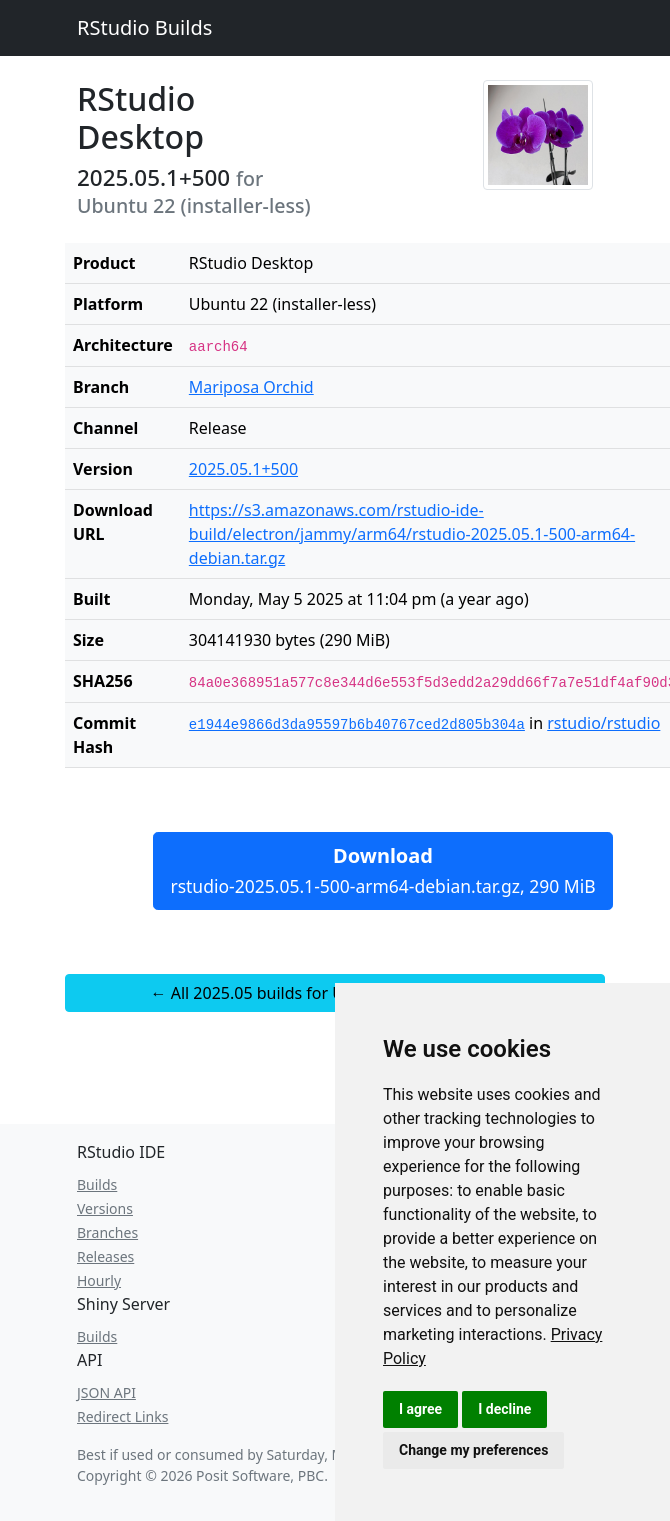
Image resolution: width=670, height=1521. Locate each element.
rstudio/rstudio (603, 723)
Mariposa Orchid (251, 387)
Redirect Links (122, 1416)
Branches (107, 1232)
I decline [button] (504, 1409)
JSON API (106, 1392)
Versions (105, 1208)
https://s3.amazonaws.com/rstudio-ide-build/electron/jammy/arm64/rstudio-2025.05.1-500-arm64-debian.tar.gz (412, 534)
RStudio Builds (144, 27)
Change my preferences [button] (473, 1450)
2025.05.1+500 (243, 469)
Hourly (99, 1280)
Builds (97, 1184)
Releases (105, 1256)
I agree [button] (420, 1409)
